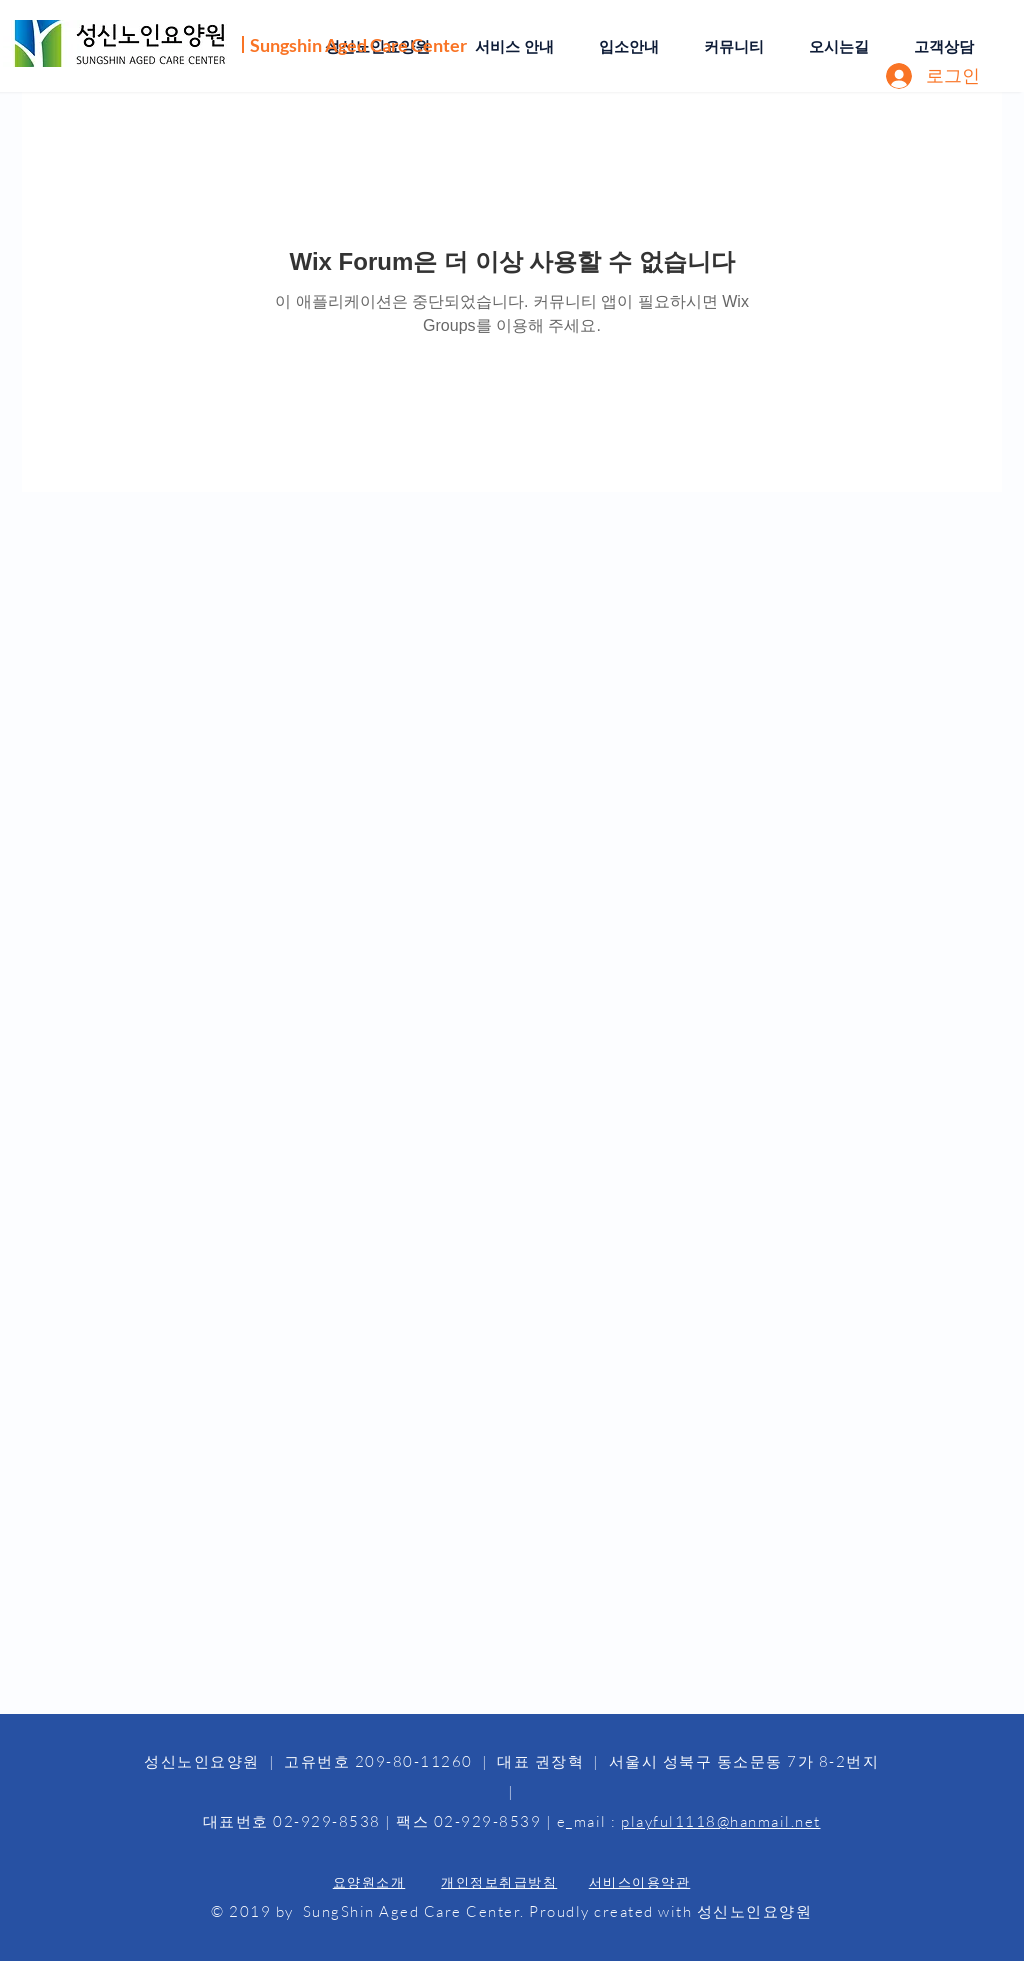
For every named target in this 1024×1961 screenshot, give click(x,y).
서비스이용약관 (640, 1882)
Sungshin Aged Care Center (358, 45)
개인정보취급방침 (499, 1882)
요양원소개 (369, 1882)
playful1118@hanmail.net (721, 1821)
